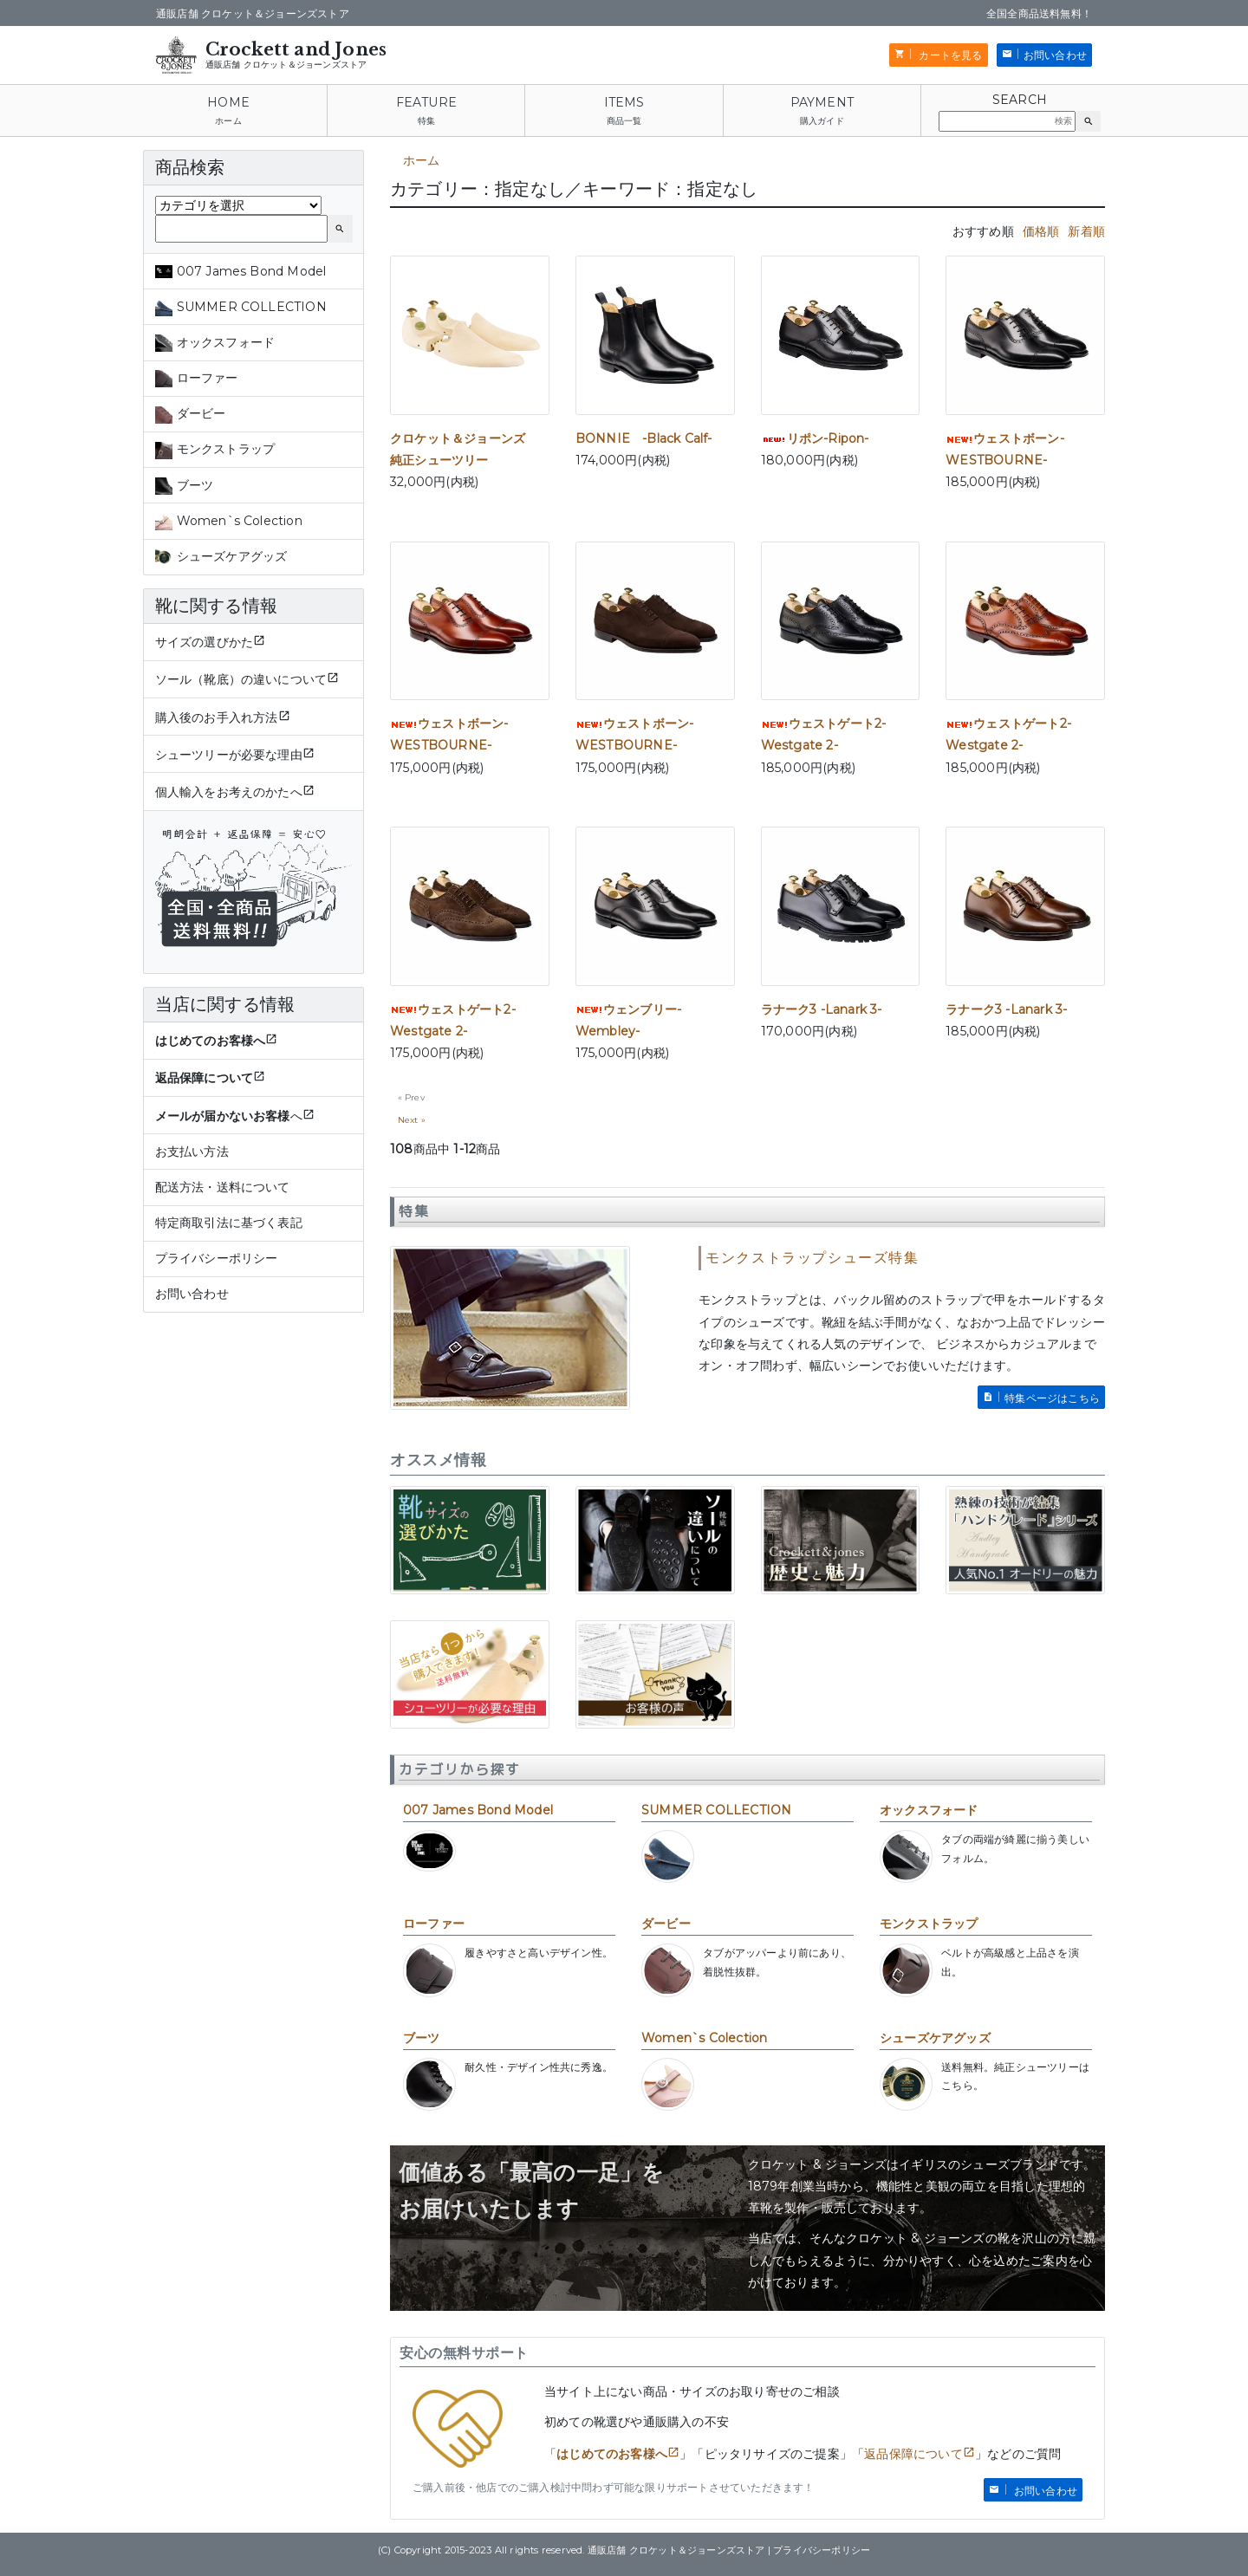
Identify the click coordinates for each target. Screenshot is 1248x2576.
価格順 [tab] (1041, 231)
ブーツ (421, 2038)
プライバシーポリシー (216, 1258)
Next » (412, 1120)
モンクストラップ (929, 1923)
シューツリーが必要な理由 (228, 754)
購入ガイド (822, 121)
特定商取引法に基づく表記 (228, 1222)
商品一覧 (624, 121)
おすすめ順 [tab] (983, 231)
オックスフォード (929, 1810)
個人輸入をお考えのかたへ (228, 792)
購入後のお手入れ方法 (216, 717)
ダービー (666, 1923)
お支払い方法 (192, 1151)
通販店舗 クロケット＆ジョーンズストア (286, 64)
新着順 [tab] (1086, 231)
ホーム (228, 121)
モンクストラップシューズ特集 (812, 1257)
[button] (1088, 121)
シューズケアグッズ (935, 2038)
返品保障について (913, 2454)
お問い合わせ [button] (1055, 55)
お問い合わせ (192, 1293)
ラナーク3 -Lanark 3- (821, 1009)
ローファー (434, 1923)
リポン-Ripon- (815, 438)
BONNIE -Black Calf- (643, 438)
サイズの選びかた (204, 642)
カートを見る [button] (949, 55)
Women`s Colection (704, 2038)
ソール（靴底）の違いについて (241, 679)
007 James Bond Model (478, 1810)
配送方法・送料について (222, 1187)
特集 (426, 121)
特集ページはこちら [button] (1052, 1398)
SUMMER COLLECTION (716, 1810)
